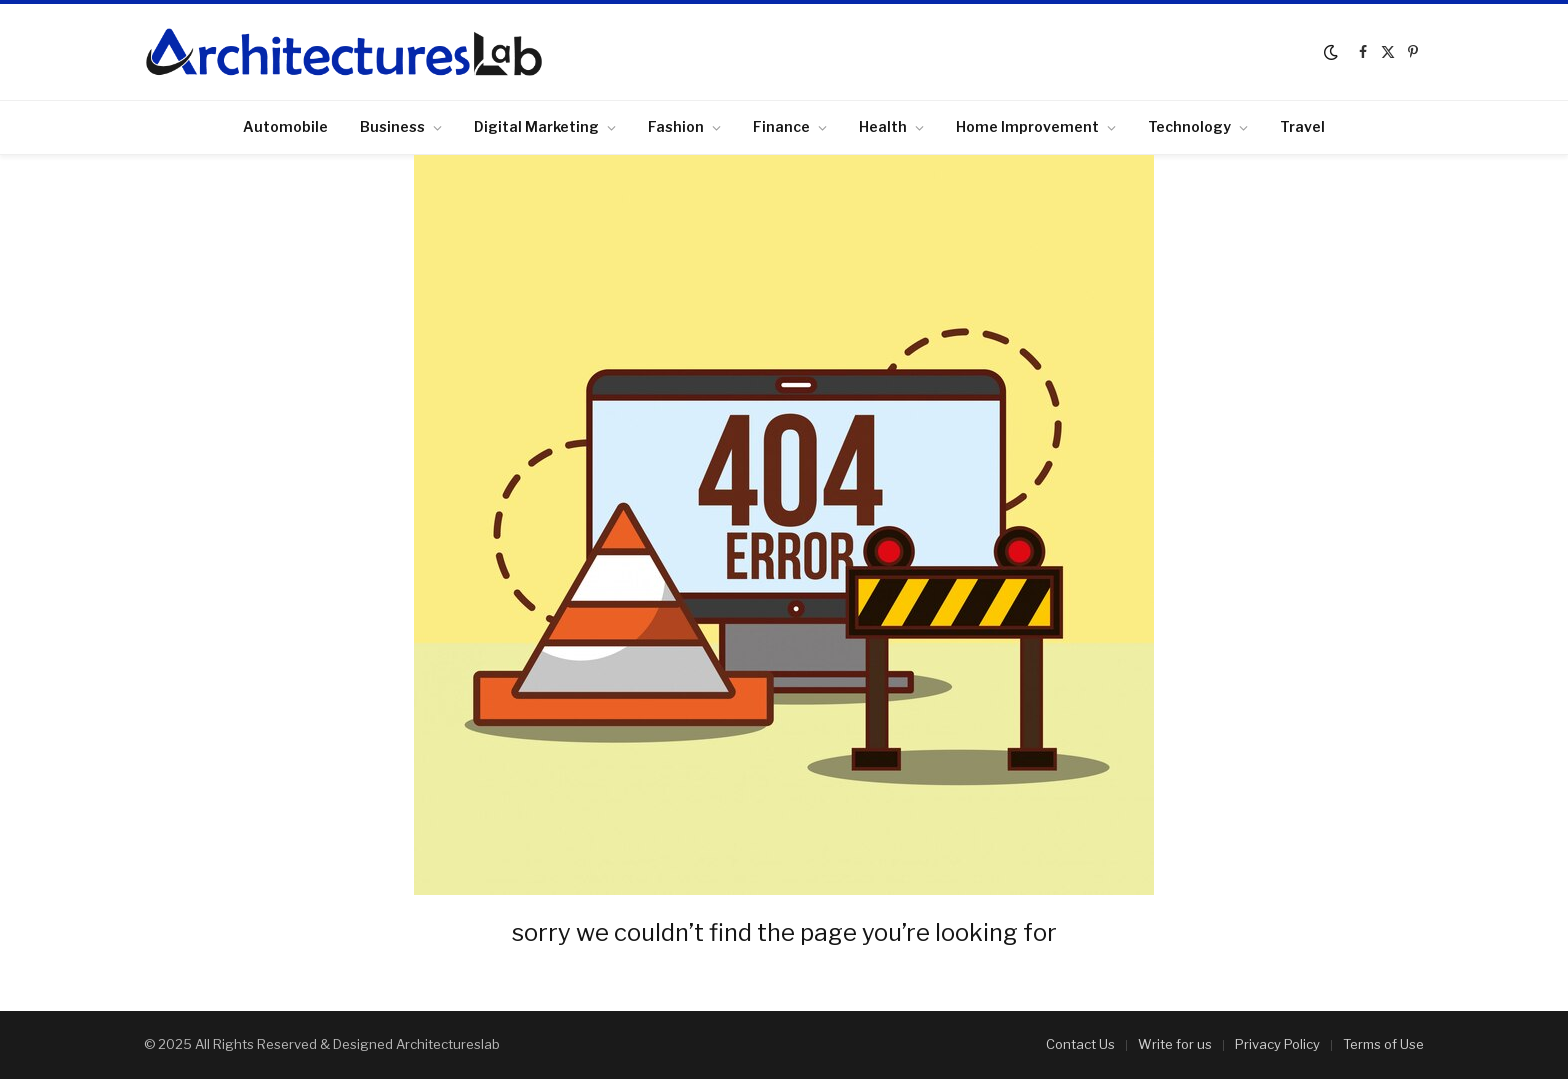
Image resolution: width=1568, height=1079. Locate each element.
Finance (781, 126)
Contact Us (1080, 1044)
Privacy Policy (1277, 1044)
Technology (1189, 126)
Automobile (285, 126)
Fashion (676, 126)
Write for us (1175, 1044)
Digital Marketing (536, 126)
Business (392, 126)
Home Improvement (1027, 126)
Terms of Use (1383, 1044)
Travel (1302, 126)
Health (883, 126)
